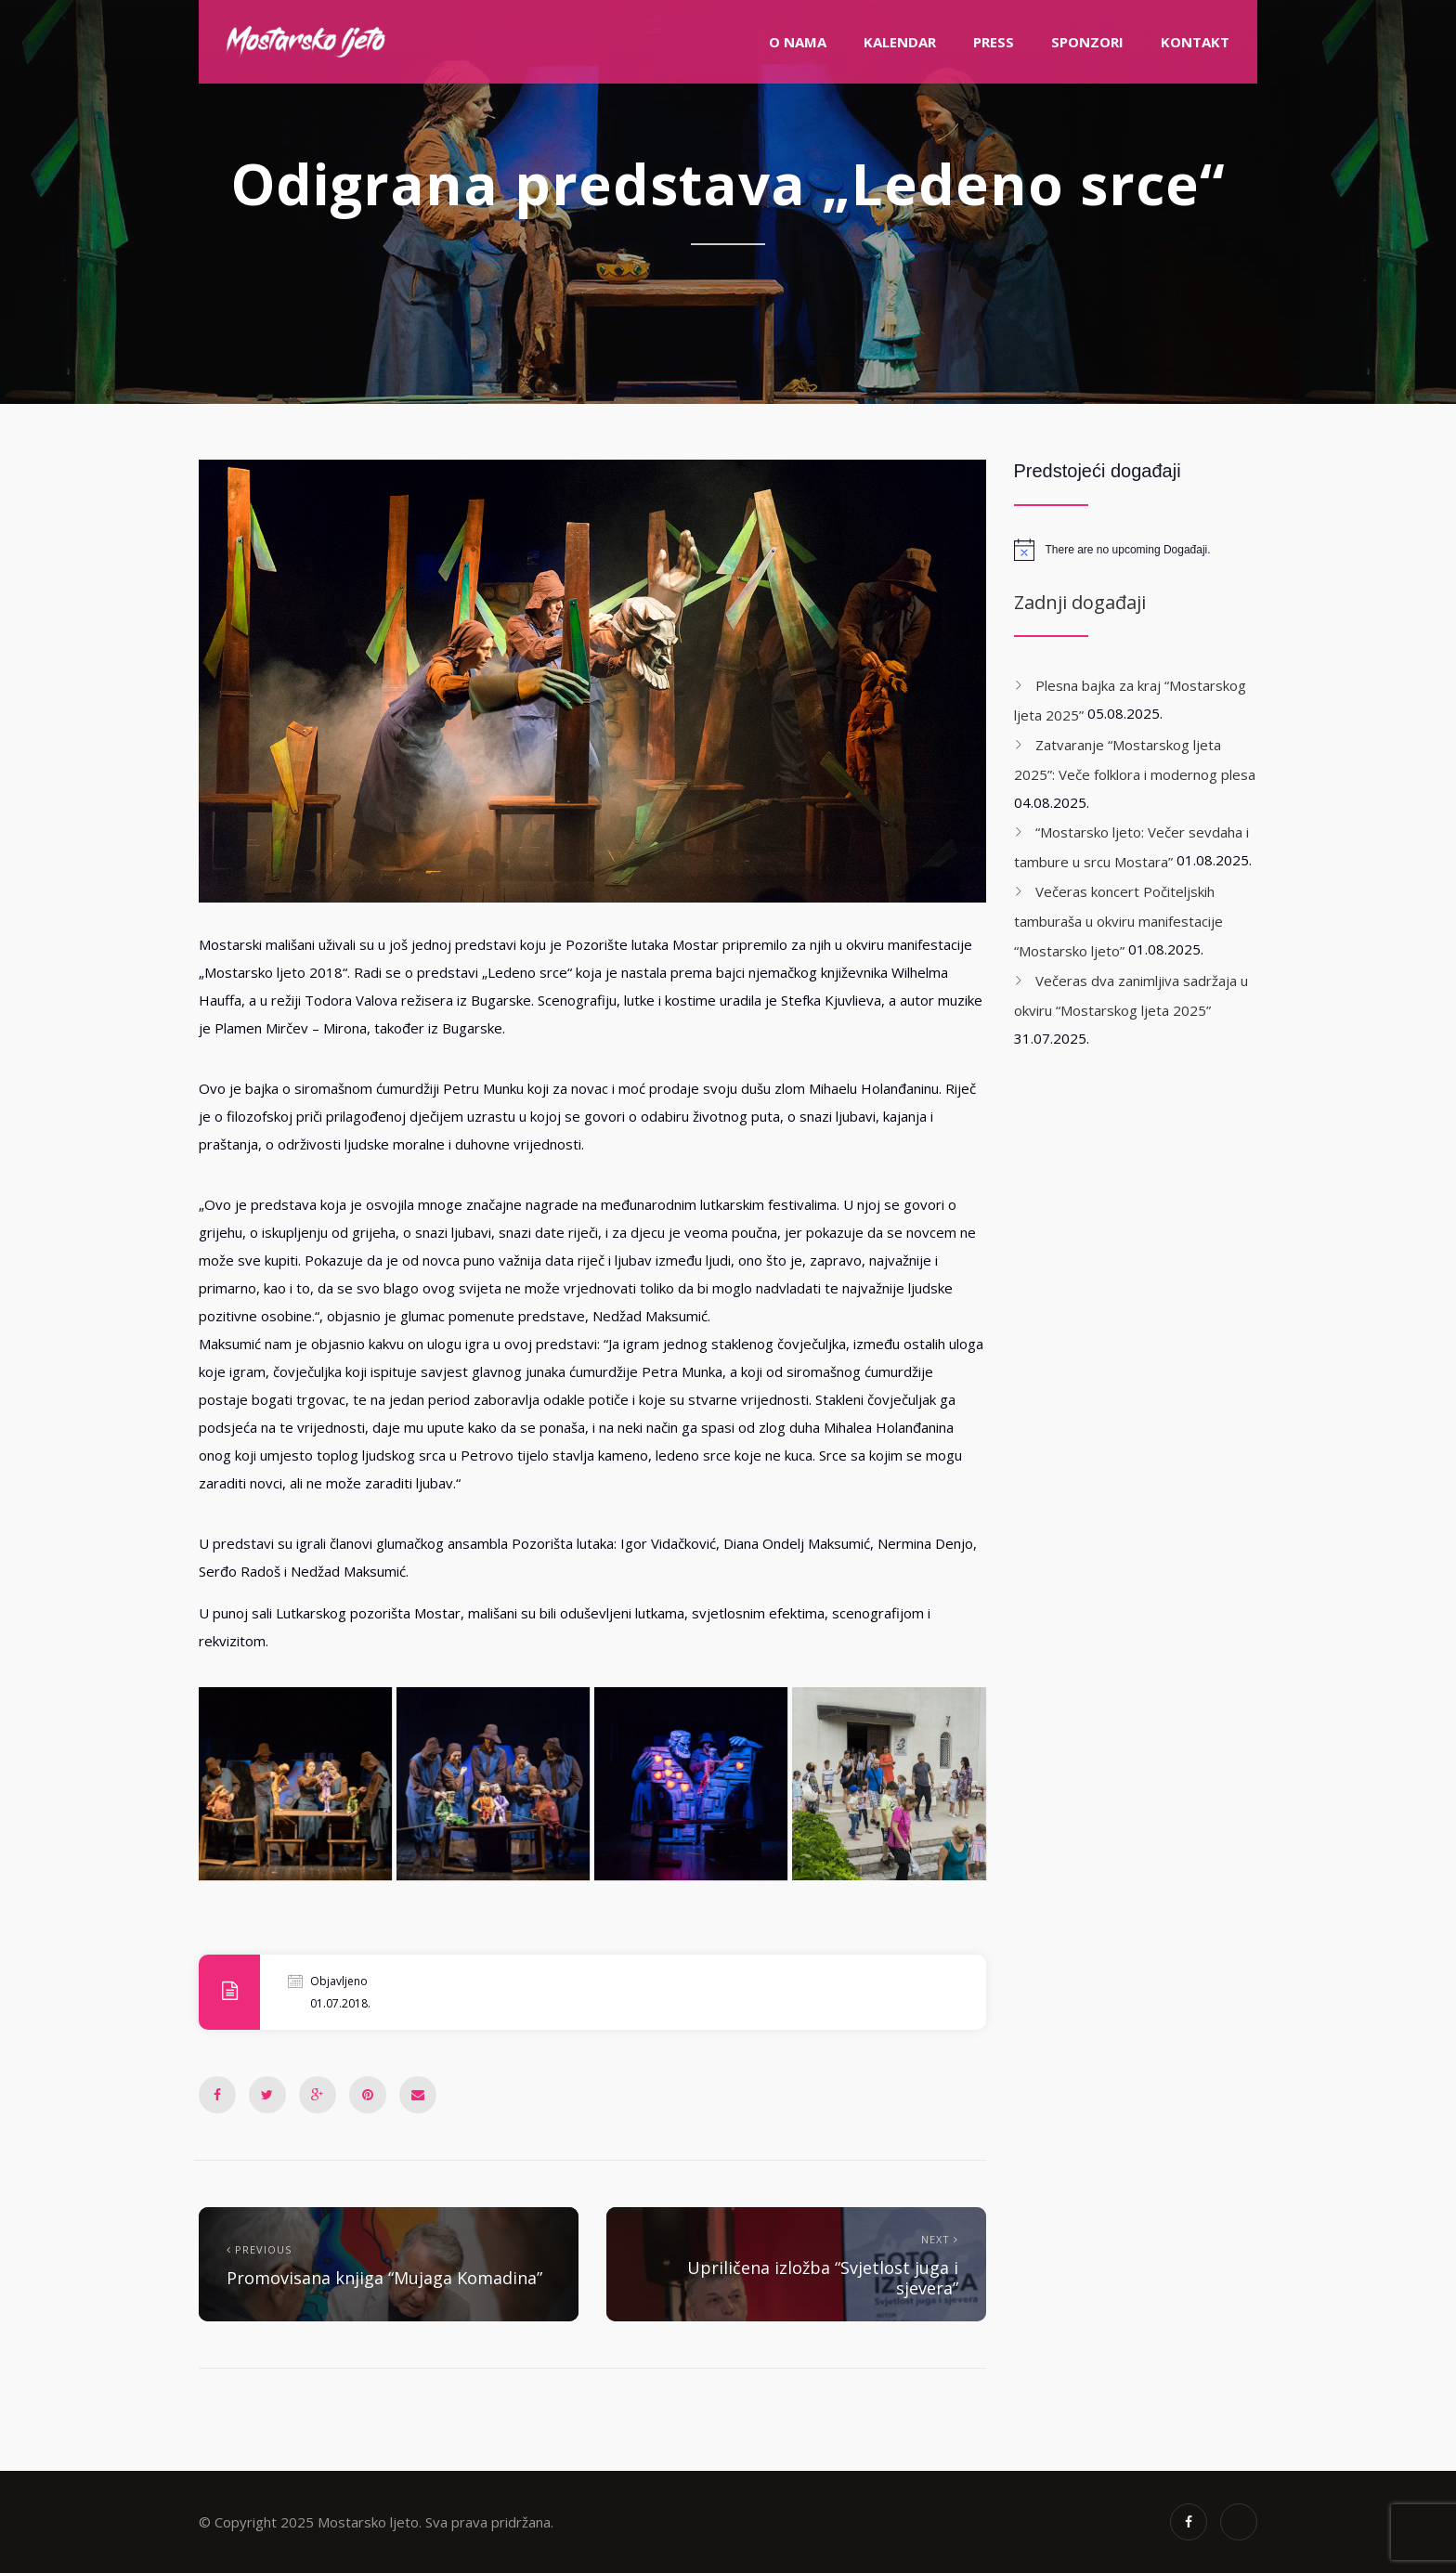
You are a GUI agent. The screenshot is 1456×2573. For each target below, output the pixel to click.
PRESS (993, 41)
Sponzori (1087, 41)
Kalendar (900, 41)
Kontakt (1195, 41)
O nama (797, 41)
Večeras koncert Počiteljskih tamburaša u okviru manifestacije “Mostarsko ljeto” (1118, 921)
